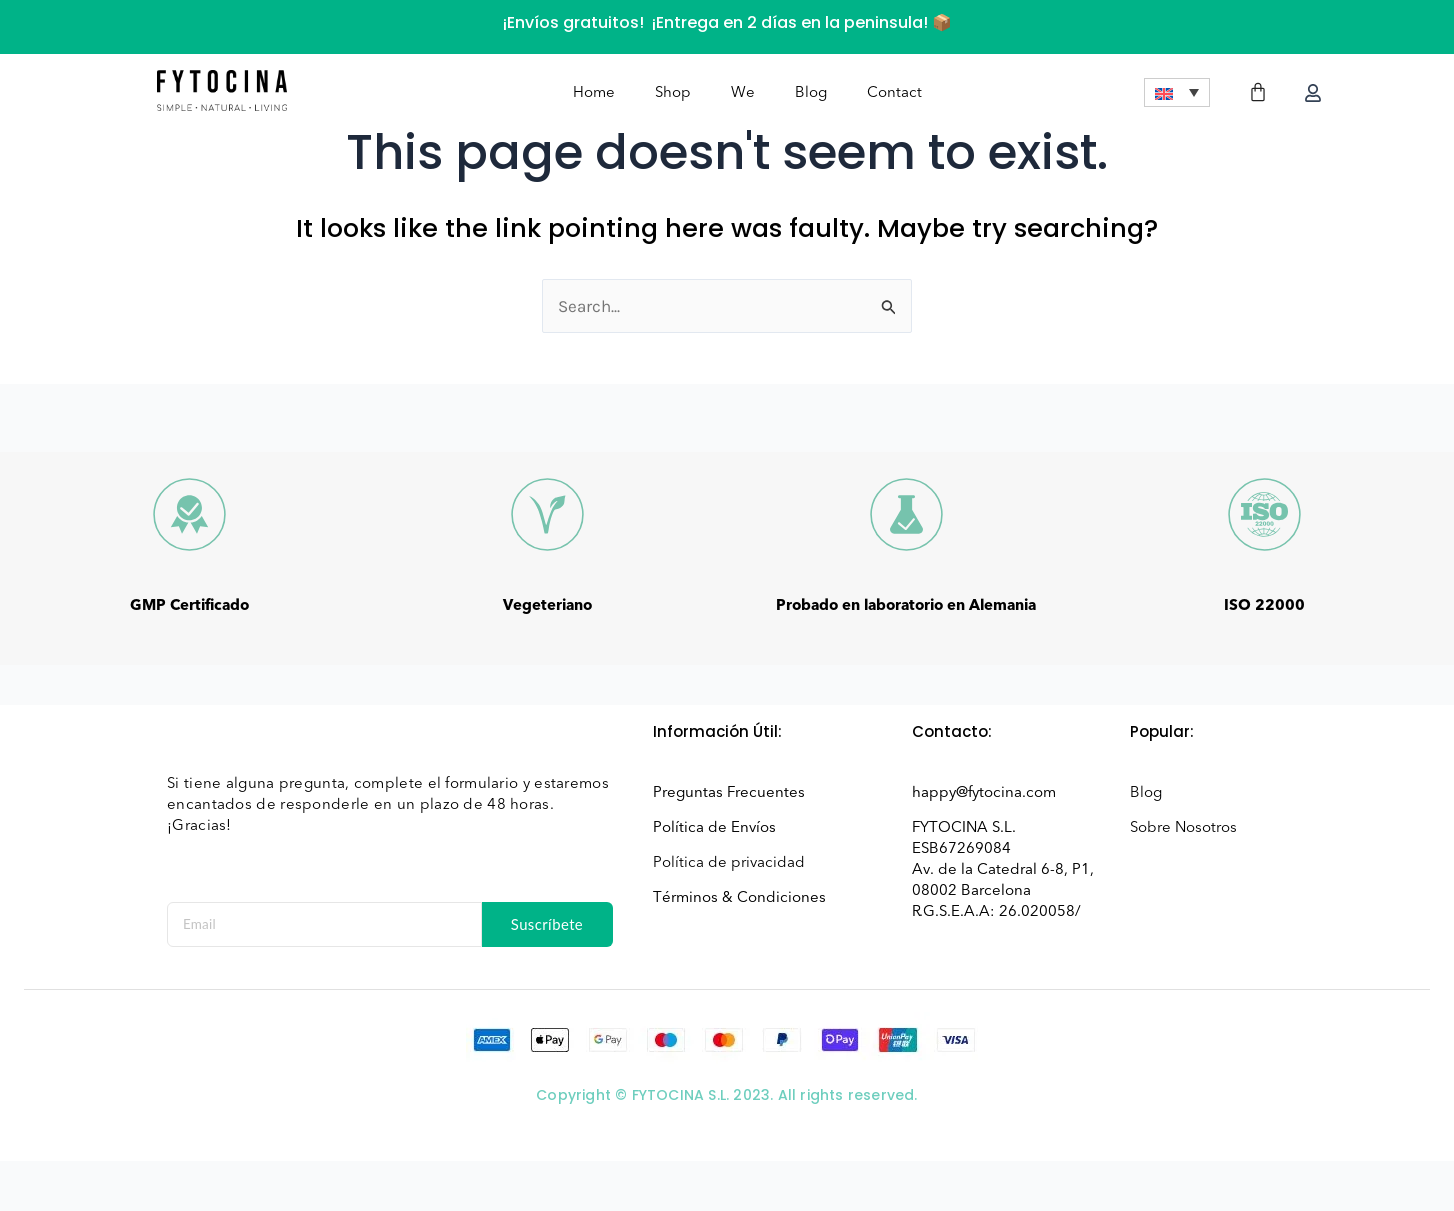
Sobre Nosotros (1183, 827)
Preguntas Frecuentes (729, 792)
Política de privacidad (729, 862)
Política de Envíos (714, 827)
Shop (673, 94)
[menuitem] (1177, 94)
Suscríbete (547, 924)
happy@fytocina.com (984, 792)
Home (594, 94)
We (743, 94)
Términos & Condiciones (739, 897)
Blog (811, 94)
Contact (894, 94)
